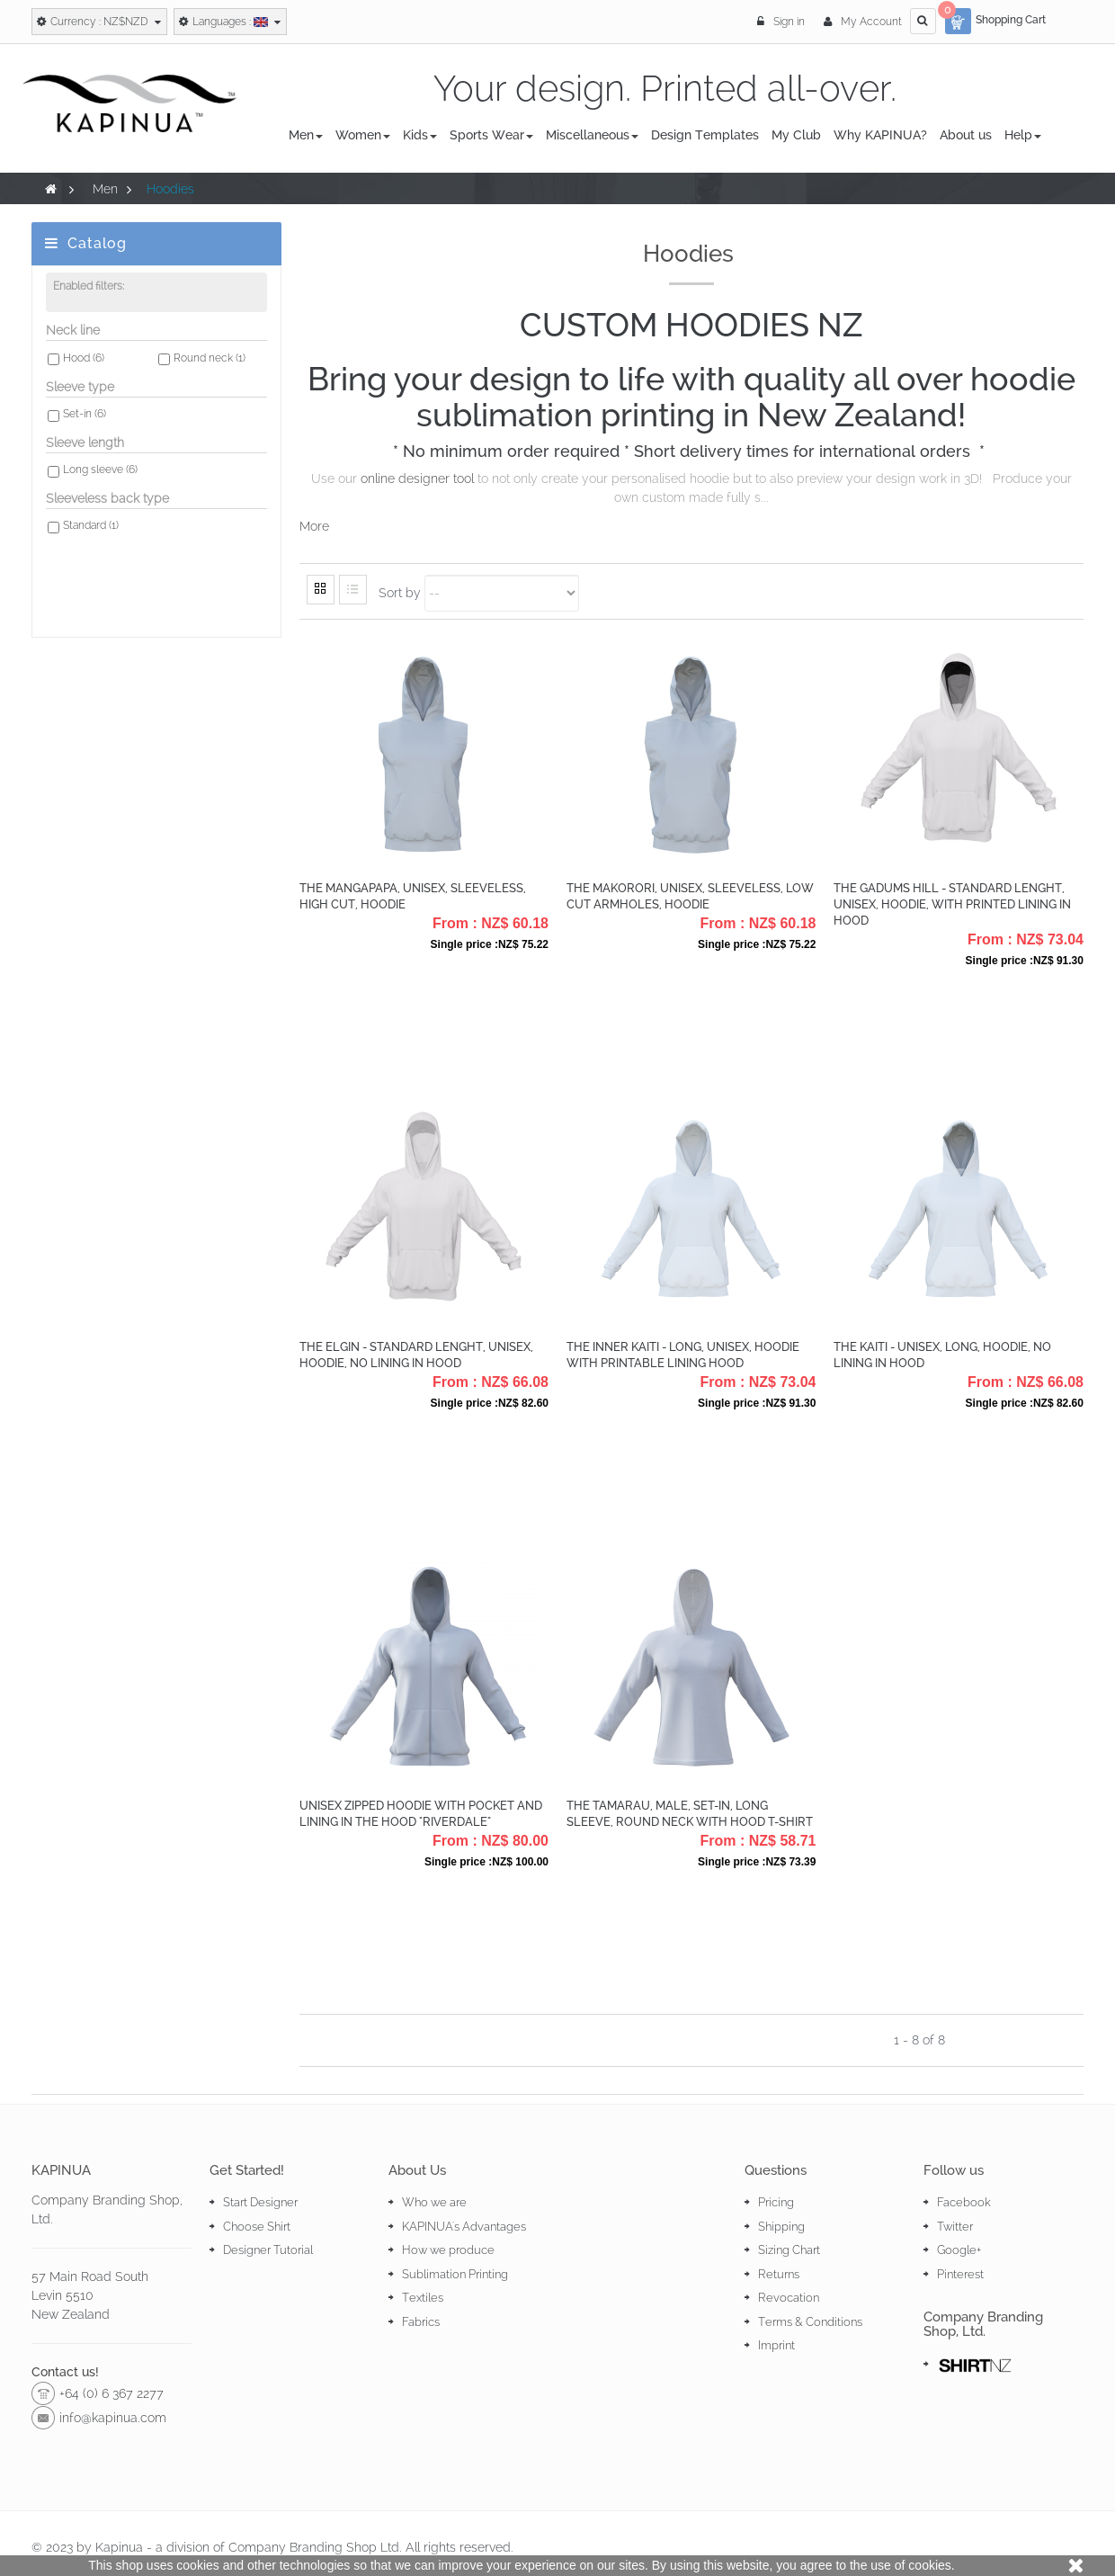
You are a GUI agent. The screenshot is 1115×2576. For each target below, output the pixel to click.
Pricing (776, 2202)
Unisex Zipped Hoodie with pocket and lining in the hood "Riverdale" (420, 1814)
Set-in (84, 420)
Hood (83, 364)
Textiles (422, 2297)
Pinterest (960, 2274)
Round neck (209, 364)
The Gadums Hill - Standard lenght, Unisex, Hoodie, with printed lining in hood (952, 904)
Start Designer (260, 2202)
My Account (863, 21)
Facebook (964, 2202)
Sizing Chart (789, 2250)
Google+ (959, 2250)
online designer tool (417, 478)
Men (105, 189)
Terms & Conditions (810, 2322)
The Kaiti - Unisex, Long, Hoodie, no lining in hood (942, 1355)
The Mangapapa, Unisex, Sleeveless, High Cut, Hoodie (412, 896)
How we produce (448, 2250)
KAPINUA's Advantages (464, 2226)
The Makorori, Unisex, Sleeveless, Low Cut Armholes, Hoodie (690, 896)
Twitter (955, 2226)
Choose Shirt (256, 2226)
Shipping (781, 2226)
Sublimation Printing (455, 2274)
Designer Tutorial (268, 2250)
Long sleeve (100, 476)
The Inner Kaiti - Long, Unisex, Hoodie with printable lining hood (682, 1355)
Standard (91, 531)
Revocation (788, 2297)
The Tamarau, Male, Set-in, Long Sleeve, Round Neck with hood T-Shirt (689, 1814)
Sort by (400, 593)
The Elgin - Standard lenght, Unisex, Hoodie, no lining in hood (416, 1355)
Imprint (776, 2345)
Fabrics (421, 2322)
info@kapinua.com (112, 2418)
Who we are (434, 2202)
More (314, 526)
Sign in (782, 21)
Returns (778, 2274)
